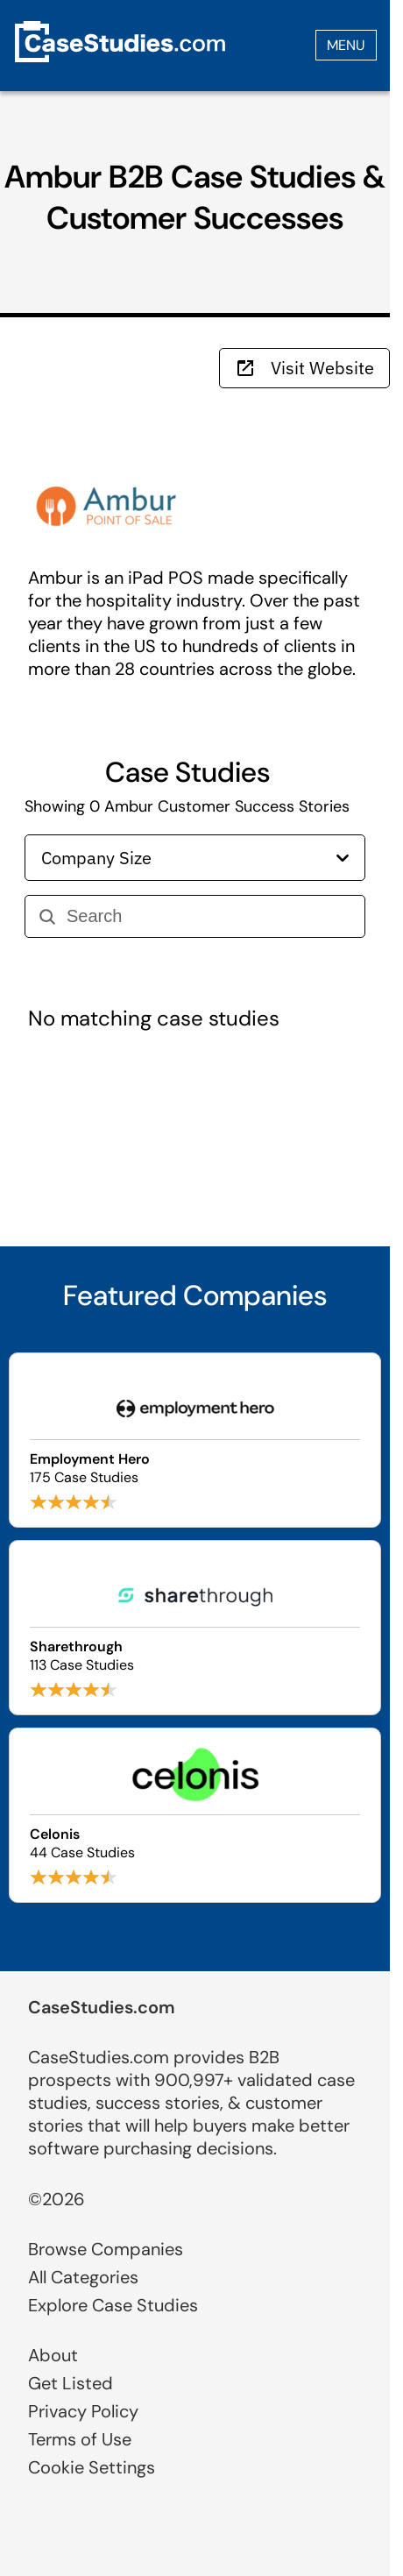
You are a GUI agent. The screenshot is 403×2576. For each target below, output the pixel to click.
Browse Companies (105, 2249)
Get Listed (70, 2383)
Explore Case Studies (113, 2305)
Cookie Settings (91, 2467)
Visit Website (304, 368)
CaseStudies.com (101, 2007)
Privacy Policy (83, 2411)
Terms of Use (79, 2439)
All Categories (83, 2277)
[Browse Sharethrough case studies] (195, 1627)
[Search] (208, 916)
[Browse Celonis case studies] (195, 1815)
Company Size (195, 857)
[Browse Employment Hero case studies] (195, 1440)
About (53, 2355)
